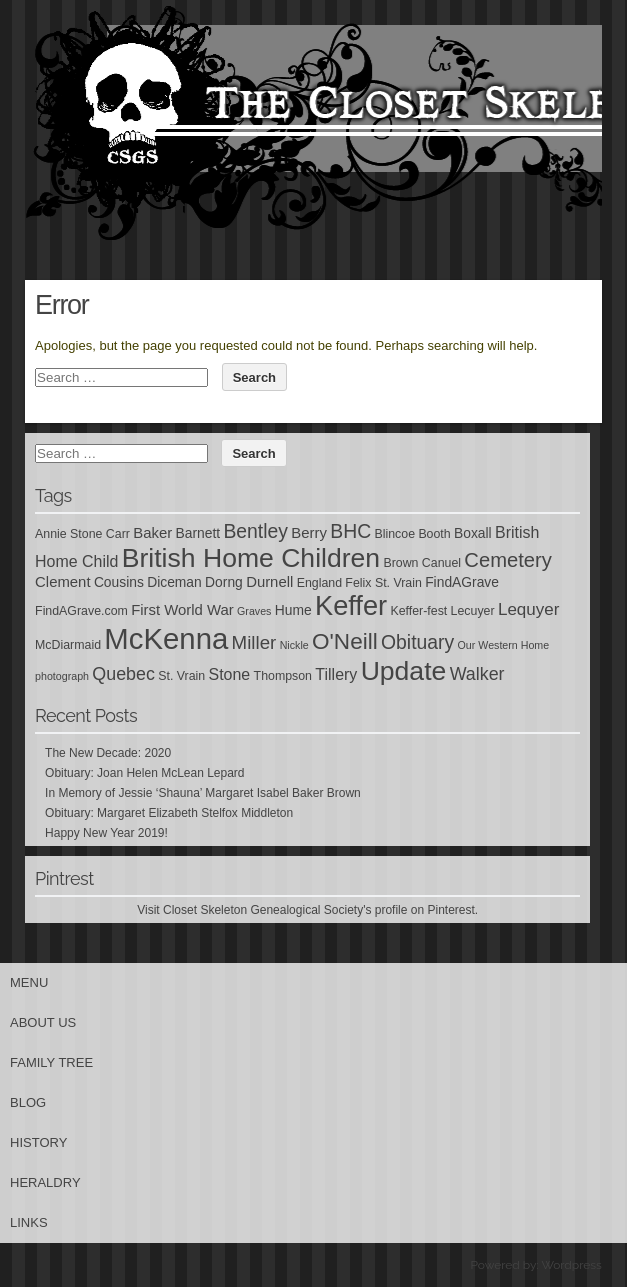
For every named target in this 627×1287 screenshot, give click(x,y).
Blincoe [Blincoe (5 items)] (394, 534)
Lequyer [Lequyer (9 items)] (529, 609)
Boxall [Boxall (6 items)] (473, 533)
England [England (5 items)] (319, 583)
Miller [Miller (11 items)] (254, 642)
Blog (28, 1102)
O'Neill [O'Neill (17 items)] (345, 641)
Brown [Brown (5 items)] (400, 563)
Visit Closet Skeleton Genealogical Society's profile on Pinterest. (307, 910)
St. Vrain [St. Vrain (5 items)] (181, 676)
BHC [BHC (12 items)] (350, 531)
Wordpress (571, 1265)
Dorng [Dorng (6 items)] (224, 582)
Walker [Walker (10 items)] (477, 674)
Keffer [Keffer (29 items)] (351, 605)
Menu (29, 982)
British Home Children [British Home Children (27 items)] (251, 558)
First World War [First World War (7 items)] (182, 610)
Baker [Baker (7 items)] (152, 533)
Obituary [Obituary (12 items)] (417, 642)
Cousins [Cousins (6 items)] (119, 582)
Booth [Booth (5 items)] (434, 534)
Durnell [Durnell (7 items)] (269, 582)
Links (29, 1222)
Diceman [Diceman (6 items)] (174, 582)
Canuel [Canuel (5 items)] (441, 563)
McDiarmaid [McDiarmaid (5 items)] (68, 645)
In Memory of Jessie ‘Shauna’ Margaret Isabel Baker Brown (203, 793)
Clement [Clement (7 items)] (62, 582)
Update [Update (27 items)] (404, 671)
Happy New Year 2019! (106, 833)
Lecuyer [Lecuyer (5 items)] (473, 611)
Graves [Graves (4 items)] (254, 611)
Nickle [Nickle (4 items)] (294, 645)
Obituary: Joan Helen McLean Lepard (144, 773)
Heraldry (45, 1182)
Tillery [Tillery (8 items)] (336, 674)
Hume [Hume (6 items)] (293, 610)
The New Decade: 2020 (108, 753)
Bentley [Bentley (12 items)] (255, 531)
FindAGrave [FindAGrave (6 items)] (462, 582)
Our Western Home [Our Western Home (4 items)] (504, 645)
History (38, 1142)
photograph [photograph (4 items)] (62, 676)
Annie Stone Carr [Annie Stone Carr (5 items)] (82, 534)
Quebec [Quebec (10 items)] (123, 674)
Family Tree (51, 1062)
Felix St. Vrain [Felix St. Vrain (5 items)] (383, 583)
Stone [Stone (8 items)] (230, 674)
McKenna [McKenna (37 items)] (166, 638)
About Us (43, 1022)
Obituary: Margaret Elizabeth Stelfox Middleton (169, 813)
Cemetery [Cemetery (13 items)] (508, 560)
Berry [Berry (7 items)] (309, 533)
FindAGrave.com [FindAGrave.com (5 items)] (81, 611)
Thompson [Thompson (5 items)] (283, 676)
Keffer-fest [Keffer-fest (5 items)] (418, 611)
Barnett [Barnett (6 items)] (197, 533)
